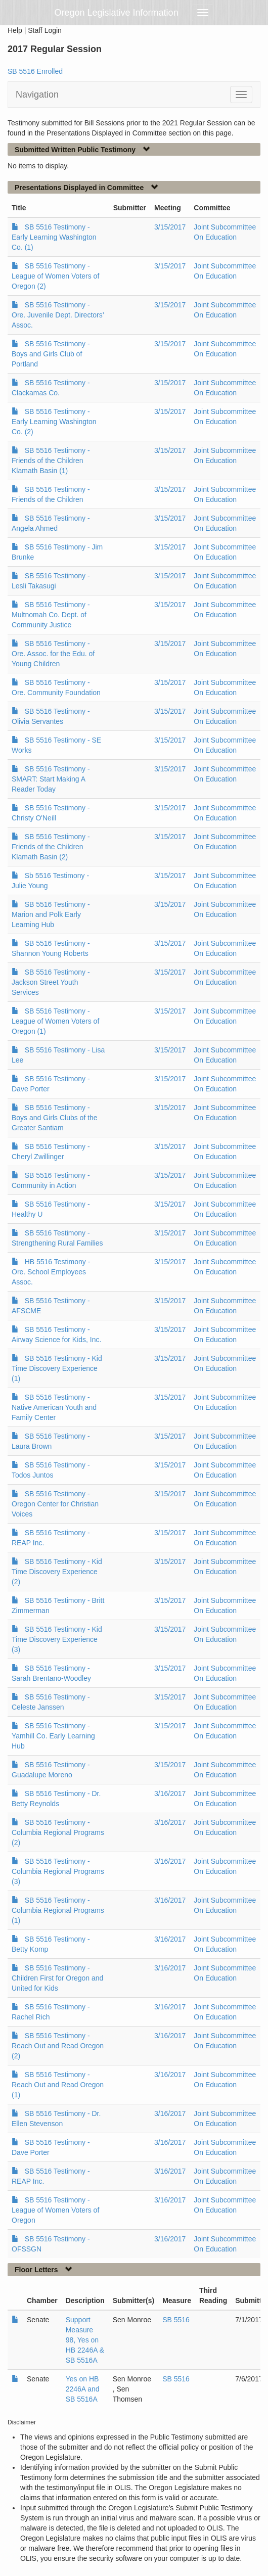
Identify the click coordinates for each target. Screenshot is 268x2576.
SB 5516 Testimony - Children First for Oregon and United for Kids (57, 1978)
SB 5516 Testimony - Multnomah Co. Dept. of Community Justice (51, 615)
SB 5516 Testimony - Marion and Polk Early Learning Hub (51, 914)
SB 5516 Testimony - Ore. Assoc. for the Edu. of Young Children (53, 653)
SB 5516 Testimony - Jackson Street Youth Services (51, 982)
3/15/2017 (170, 227)
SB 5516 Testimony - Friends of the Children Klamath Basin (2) (51, 847)
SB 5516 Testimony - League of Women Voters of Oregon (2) (55, 276)
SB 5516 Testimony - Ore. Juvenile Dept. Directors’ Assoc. (58, 315)
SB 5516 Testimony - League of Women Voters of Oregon (55, 2210)
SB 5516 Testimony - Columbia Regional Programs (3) (58, 1871)
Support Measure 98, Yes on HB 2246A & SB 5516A (85, 2340)
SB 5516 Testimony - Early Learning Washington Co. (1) (54, 237)
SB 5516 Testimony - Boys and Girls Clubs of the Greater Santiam (55, 1117)
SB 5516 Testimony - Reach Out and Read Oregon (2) (58, 2046)
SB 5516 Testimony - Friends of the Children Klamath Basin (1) (51, 460)
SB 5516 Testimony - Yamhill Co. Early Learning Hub (53, 1736)
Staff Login (45, 30)
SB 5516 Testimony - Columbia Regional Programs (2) (58, 1832)
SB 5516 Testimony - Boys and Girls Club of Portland (51, 354)
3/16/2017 (170, 1793)
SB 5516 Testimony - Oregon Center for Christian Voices (55, 1504)
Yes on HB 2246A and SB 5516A (83, 2389)
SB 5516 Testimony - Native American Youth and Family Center (54, 1407)
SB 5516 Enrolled (35, 71)
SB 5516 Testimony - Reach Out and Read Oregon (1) (58, 2085)
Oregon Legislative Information (116, 13)
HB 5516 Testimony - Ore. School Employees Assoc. (51, 1272)
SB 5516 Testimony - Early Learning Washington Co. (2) (54, 421)
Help (15, 30)
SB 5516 (176, 2320)
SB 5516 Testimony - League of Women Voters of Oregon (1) (55, 1021)
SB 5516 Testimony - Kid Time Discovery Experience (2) (57, 1571)
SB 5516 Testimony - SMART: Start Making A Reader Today (51, 779)
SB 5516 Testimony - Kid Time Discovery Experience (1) (57, 1368)
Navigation (37, 94)
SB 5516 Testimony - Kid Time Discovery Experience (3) (57, 1639)
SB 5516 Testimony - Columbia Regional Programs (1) (58, 1910)
